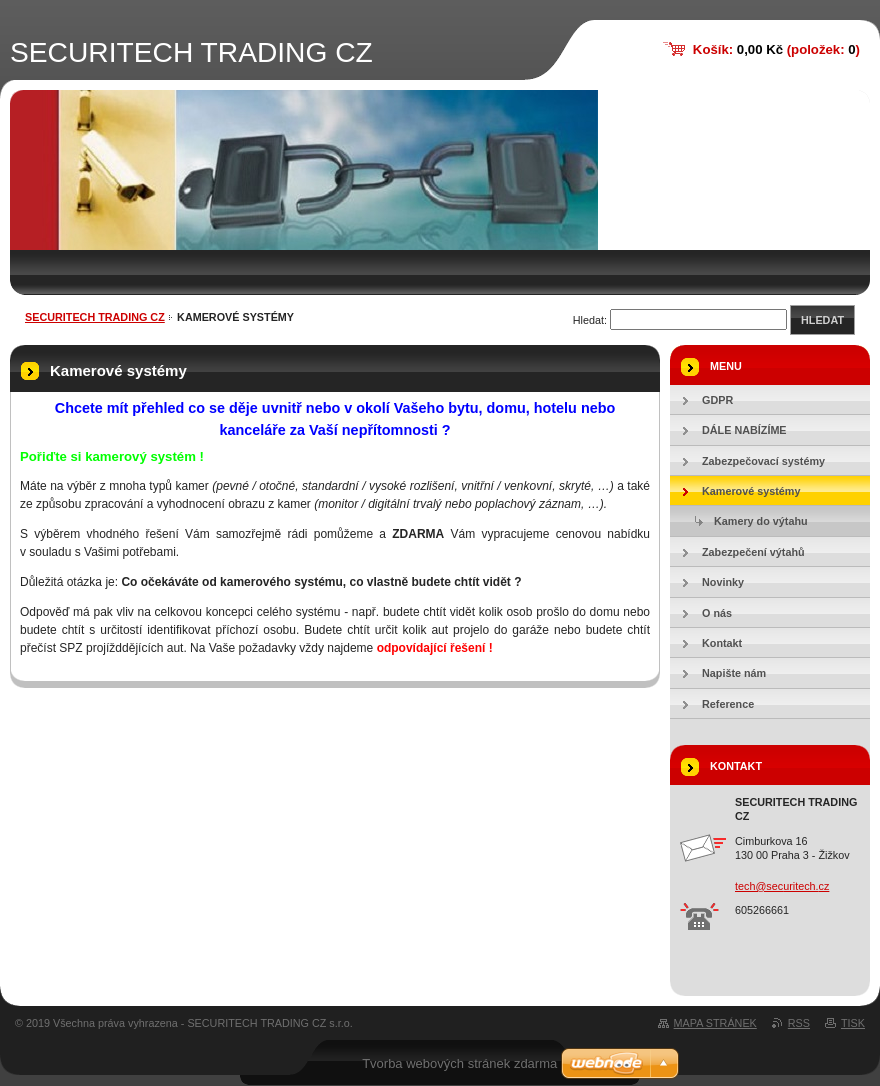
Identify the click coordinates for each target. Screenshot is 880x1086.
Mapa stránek (715, 1023)
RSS (799, 1023)
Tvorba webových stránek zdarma (459, 1063)
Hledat (822, 320)
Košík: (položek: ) (776, 49)
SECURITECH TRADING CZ (95, 317)
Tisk (853, 1023)
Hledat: (590, 320)
